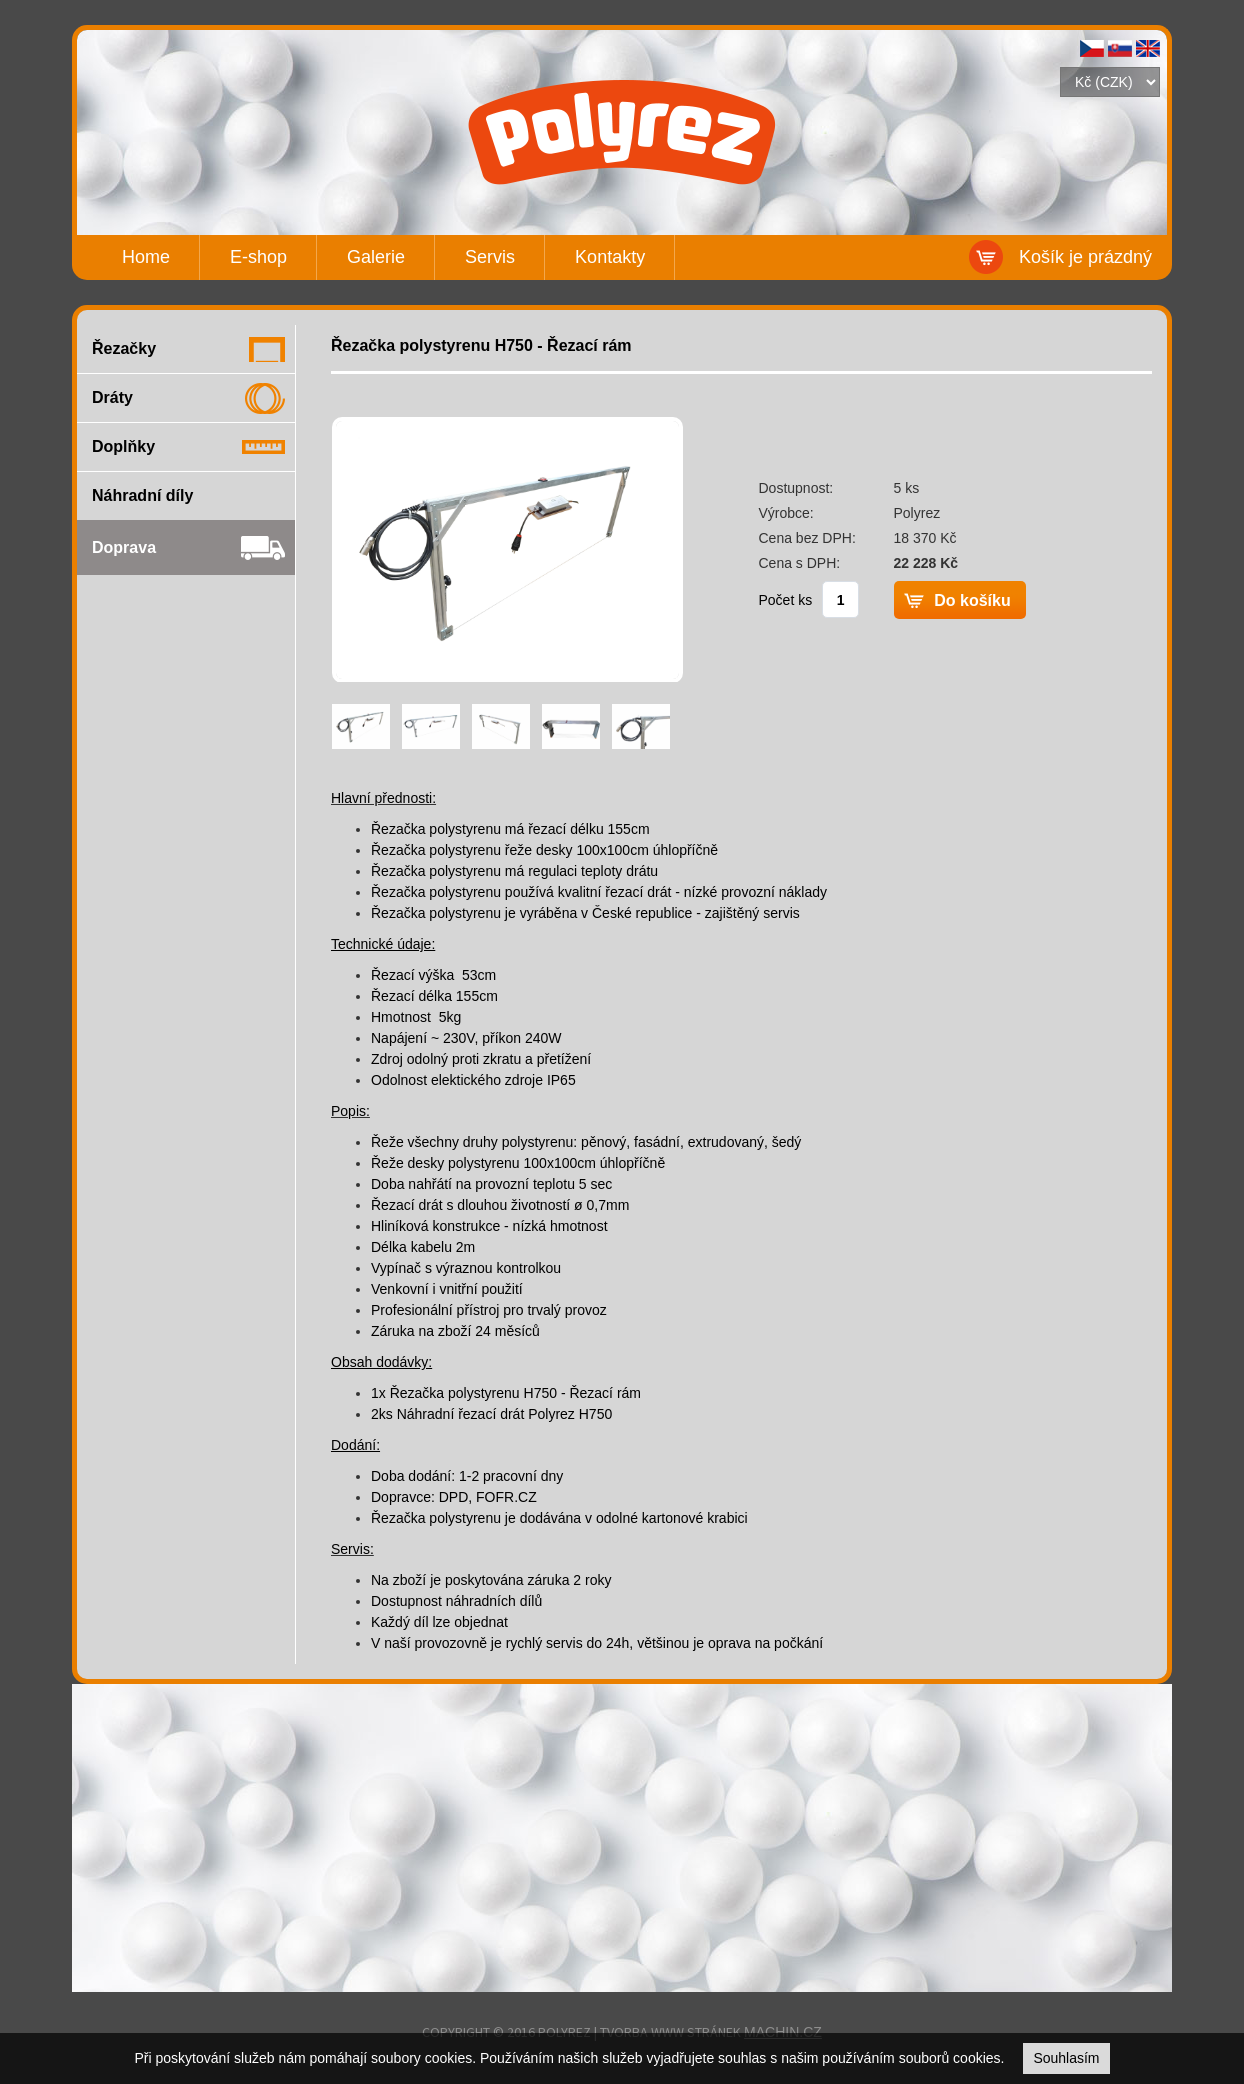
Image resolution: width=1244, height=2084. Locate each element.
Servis (490, 257)
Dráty (112, 397)
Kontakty (610, 257)
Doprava (124, 547)
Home (146, 257)
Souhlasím (1066, 2058)
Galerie (376, 257)
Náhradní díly (142, 495)
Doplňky (123, 446)
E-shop (258, 257)
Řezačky (124, 348)
